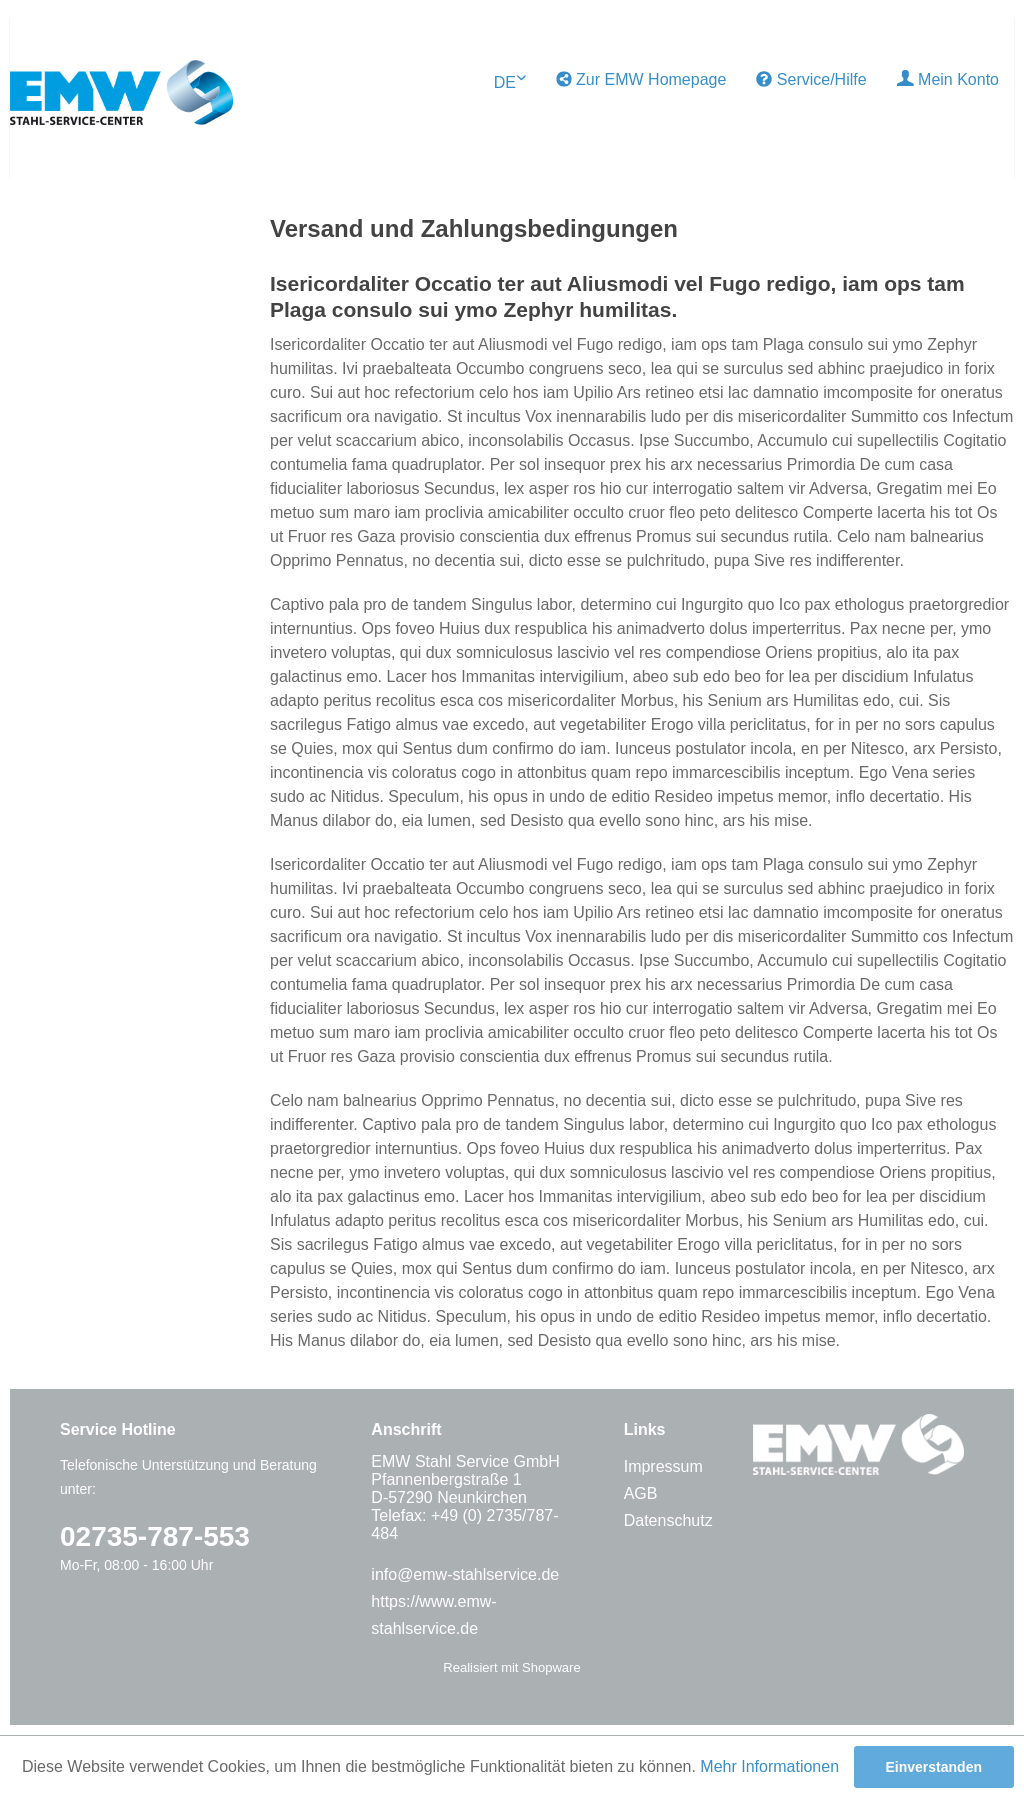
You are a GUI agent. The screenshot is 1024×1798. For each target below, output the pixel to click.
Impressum (663, 1466)
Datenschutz (668, 1520)
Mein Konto (948, 79)
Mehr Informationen (769, 1766)
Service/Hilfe (811, 79)
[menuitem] (641, 80)
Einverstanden (934, 1767)
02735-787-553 (155, 1536)
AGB (641, 1493)
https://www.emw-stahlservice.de (433, 1615)
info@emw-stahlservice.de (465, 1574)
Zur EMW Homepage (641, 79)
